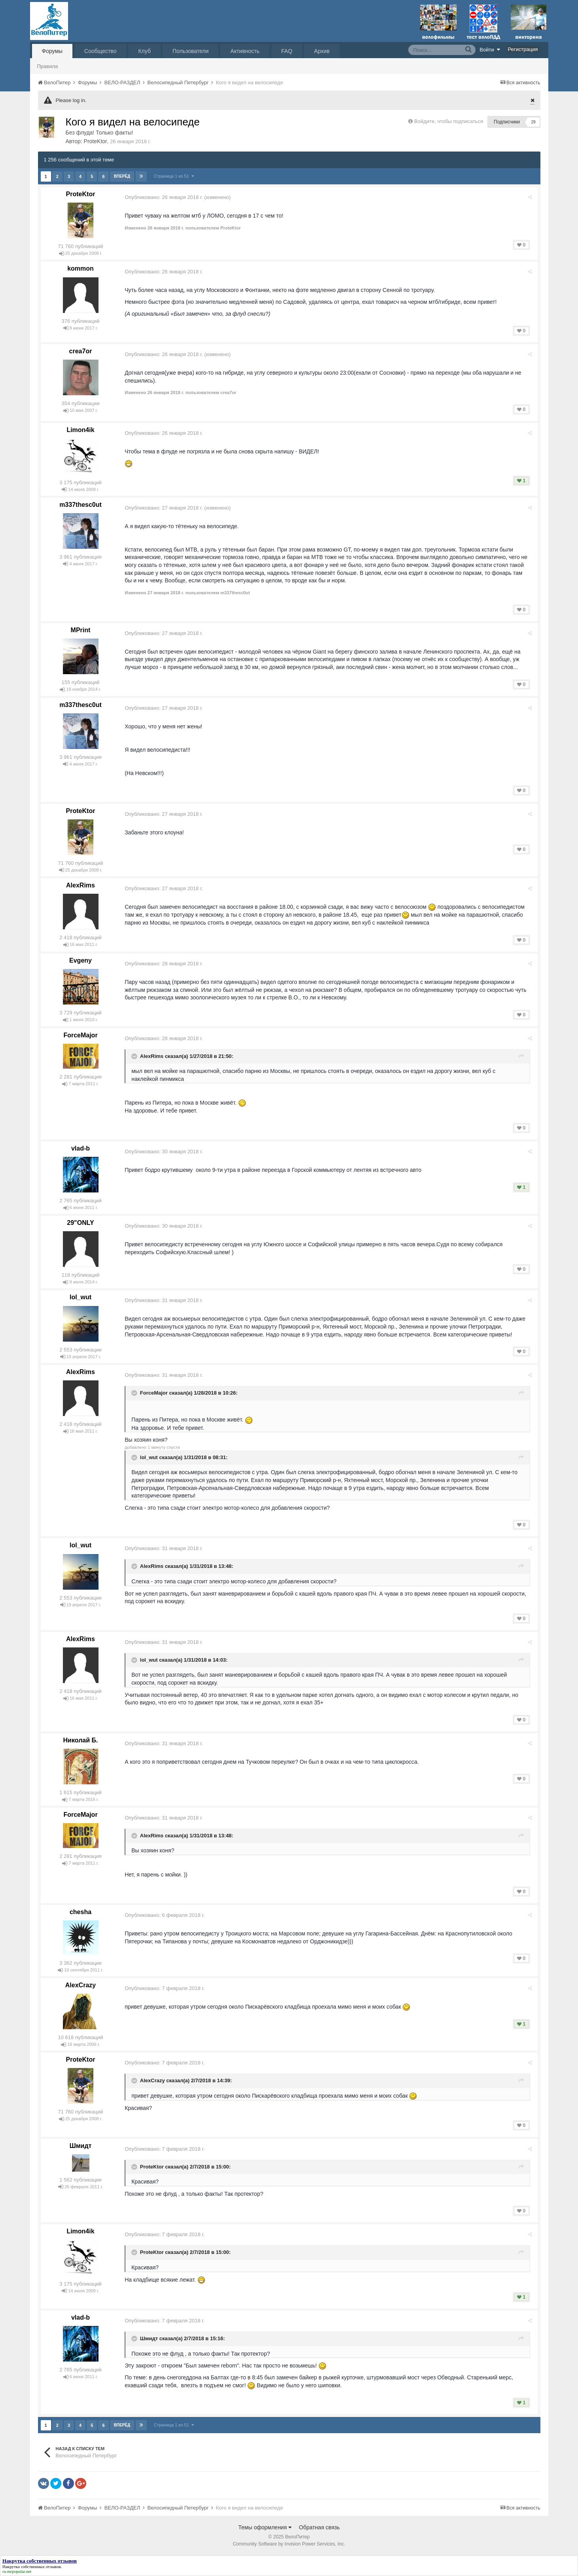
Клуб (144, 51)
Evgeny (80, 960)
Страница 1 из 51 (174, 176)
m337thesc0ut (80, 504)
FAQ (286, 51)
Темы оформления (265, 2527)
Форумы (52, 51)
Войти (489, 49)
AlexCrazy (80, 1985)
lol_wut (80, 1297)
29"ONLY (80, 1222)
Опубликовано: (165, 197)
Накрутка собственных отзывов (31, 2566)
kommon (80, 268)
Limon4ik (80, 429)
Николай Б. (80, 1740)
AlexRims (80, 885)
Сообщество (100, 51)
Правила (47, 66)
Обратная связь (319, 2527)
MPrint (81, 630)
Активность (245, 51)
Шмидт (81, 2145)
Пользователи (190, 51)
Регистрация (523, 49)
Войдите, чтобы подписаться (448, 121)
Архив (322, 51)
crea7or (80, 351)
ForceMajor (80, 1035)
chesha (80, 1912)
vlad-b (80, 1148)
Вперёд (122, 176)
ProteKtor (95, 141)
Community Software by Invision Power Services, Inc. (289, 2544)
